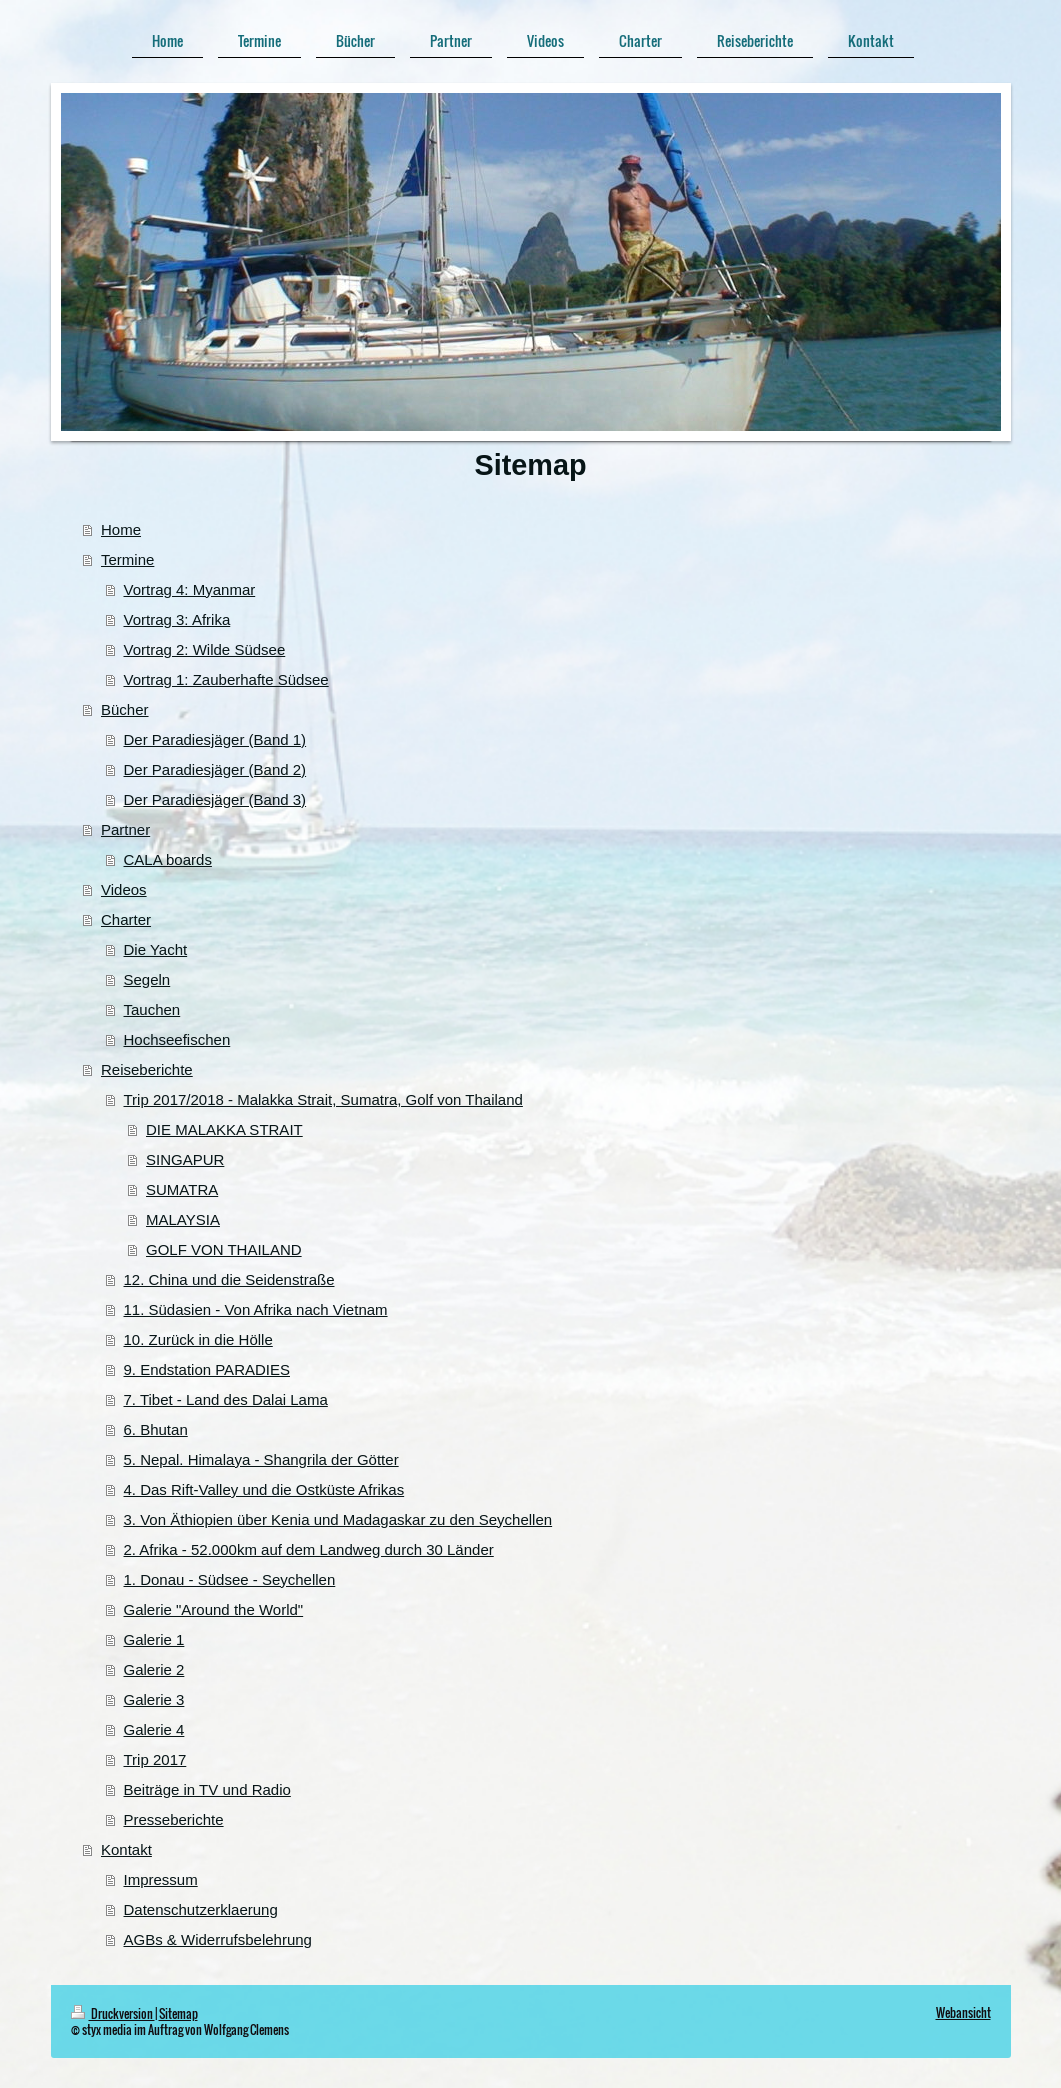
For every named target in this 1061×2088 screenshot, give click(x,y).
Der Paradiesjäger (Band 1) (215, 739)
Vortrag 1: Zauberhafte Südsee (226, 679)
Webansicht (963, 2012)
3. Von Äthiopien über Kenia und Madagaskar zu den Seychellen (338, 1519)
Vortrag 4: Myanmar (190, 589)
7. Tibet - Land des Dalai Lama (226, 1399)
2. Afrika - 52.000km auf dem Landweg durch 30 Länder (309, 1549)
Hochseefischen (177, 1039)
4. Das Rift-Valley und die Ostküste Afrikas (264, 1489)
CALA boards (168, 859)
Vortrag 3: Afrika (177, 619)
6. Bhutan (156, 1429)
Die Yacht (156, 949)
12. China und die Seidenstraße (229, 1279)
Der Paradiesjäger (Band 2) (215, 769)
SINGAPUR (185, 1159)
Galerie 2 (154, 1669)
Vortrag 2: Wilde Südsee (205, 649)
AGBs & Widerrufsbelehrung (218, 1939)
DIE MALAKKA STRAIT (224, 1129)
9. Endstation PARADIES (207, 1369)
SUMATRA (182, 1189)
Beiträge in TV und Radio (207, 1789)
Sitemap (178, 2013)
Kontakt (126, 1849)
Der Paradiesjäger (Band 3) (215, 799)
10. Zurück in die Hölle (198, 1339)
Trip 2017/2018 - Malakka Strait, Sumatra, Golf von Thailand (323, 1099)
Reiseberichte (147, 1069)
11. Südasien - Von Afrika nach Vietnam (256, 1309)
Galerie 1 (154, 1639)
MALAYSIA (183, 1219)
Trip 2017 (155, 1759)
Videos (124, 889)
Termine (127, 559)
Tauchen (152, 1009)
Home (121, 529)
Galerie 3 (154, 1699)
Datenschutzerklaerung (201, 1909)
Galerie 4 (154, 1729)
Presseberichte (174, 1819)
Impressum (161, 1879)
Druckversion (113, 2013)
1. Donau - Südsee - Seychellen (230, 1579)
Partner (125, 829)
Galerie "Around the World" (214, 1609)
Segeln (147, 979)
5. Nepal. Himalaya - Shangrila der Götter (261, 1459)
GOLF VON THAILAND (224, 1249)
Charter (126, 919)
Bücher (125, 709)
